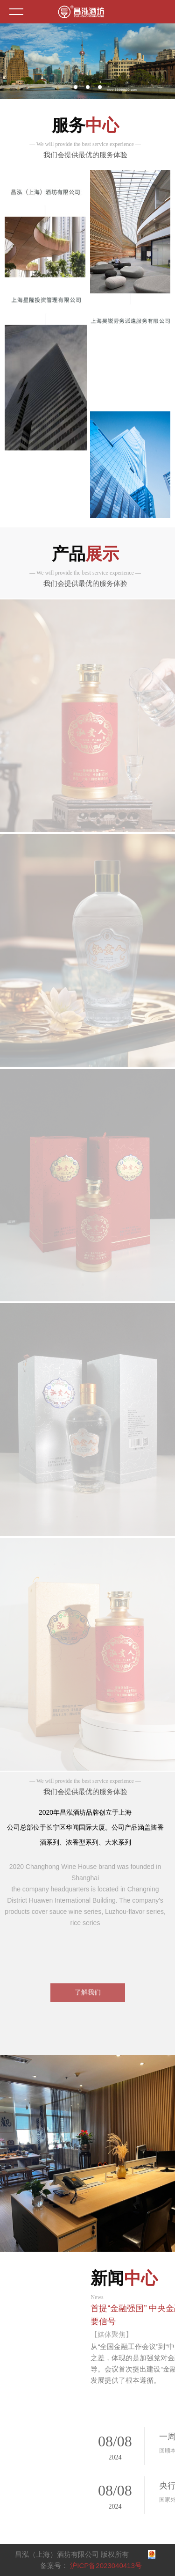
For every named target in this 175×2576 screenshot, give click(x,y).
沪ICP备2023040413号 (105, 2565)
